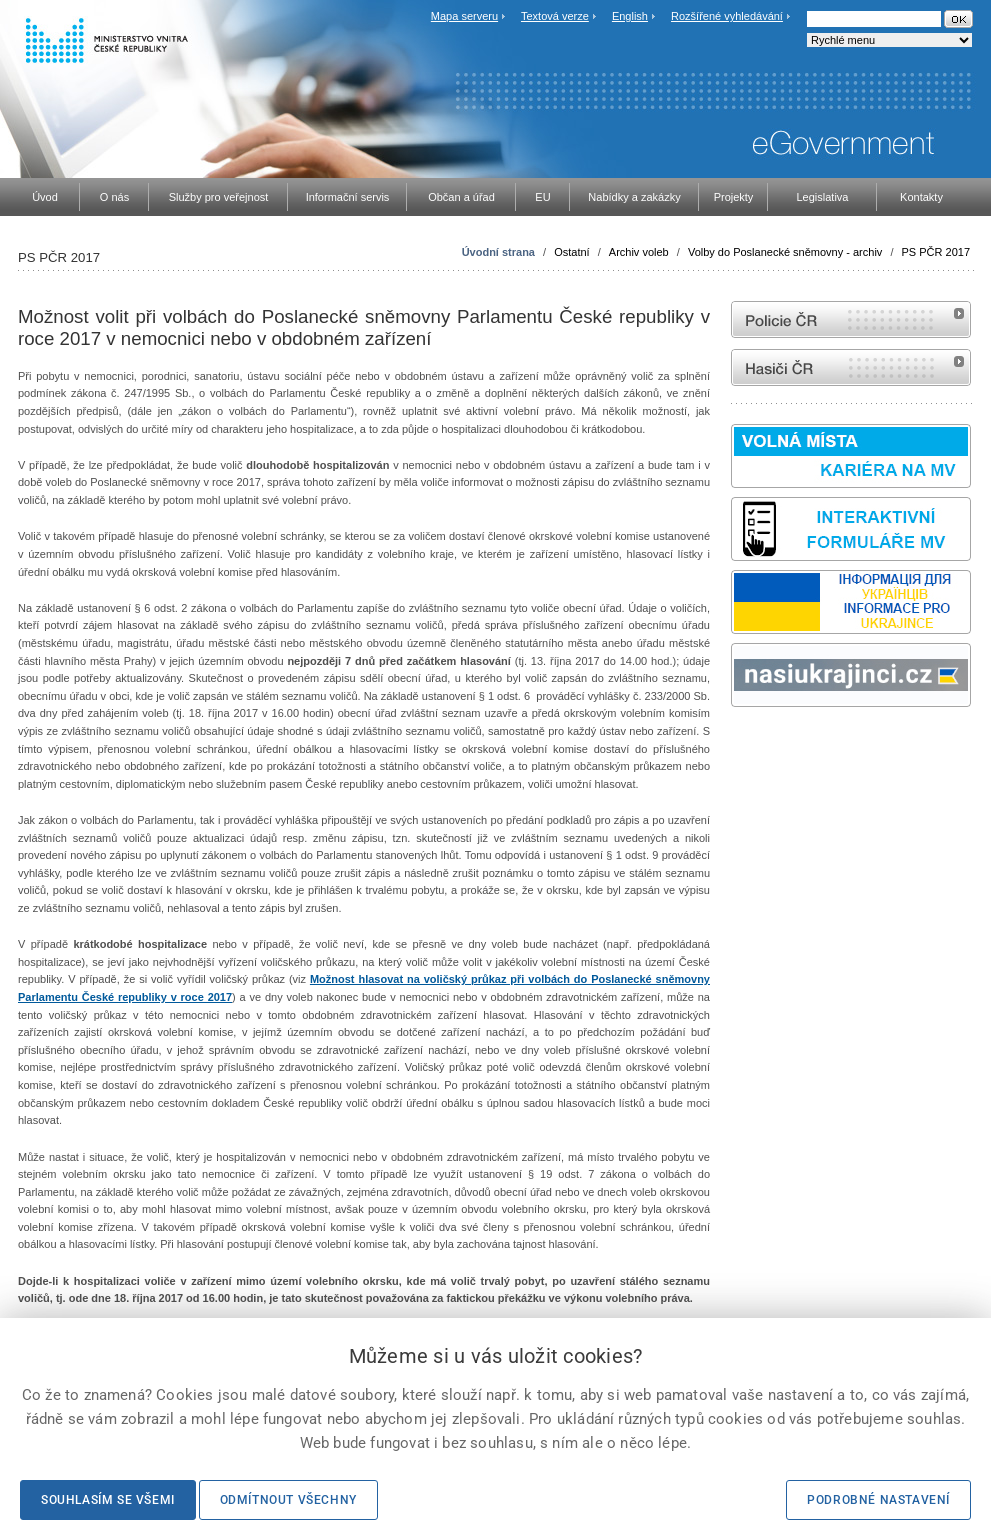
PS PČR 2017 (936, 252)
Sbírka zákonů (734, 744)
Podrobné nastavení (878, 1500)
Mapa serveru (464, 16)
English (630, 16)
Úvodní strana (498, 252)
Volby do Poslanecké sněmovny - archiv (785, 252)
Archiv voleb (639, 252)
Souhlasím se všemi (108, 1500)
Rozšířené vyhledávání (727, 16)
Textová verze (555, 16)
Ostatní (571, 252)
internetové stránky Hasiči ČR (851, 367)
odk (741, 744)
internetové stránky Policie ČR (851, 319)
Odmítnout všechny (288, 1500)
